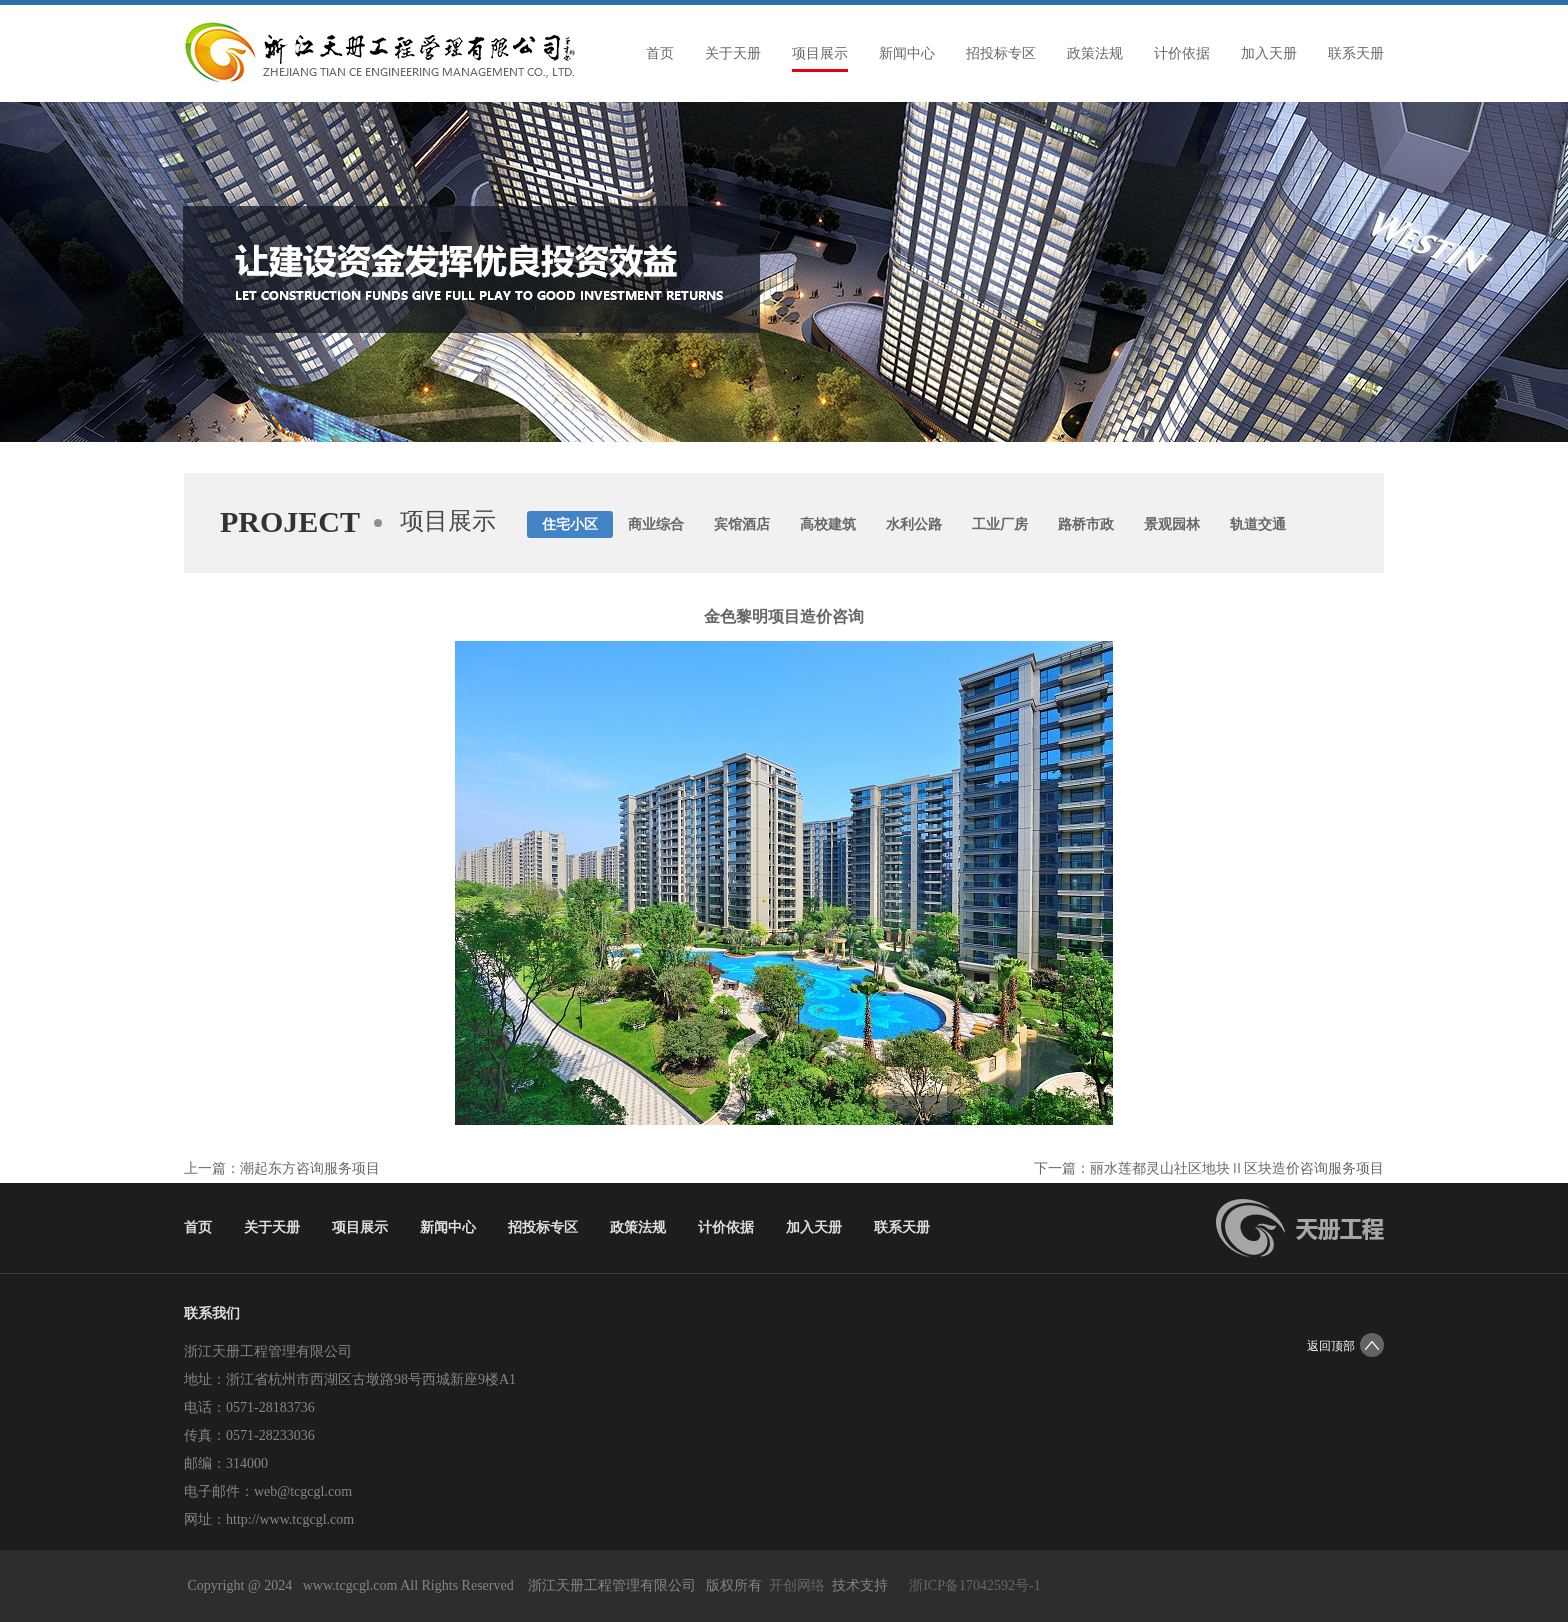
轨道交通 (1258, 524)
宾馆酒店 (742, 524)
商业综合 (656, 524)
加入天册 (1269, 53)
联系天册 (1356, 53)
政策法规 (1095, 53)
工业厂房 (1000, 524)
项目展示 (820, 53)
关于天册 (733, 53)
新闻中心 (907, 53)
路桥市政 (1086, 524)
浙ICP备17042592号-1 (974, 1585)
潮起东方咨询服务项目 (310, 1168)
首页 (660, 53)
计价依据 (1182, 53)
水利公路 (914, 524)
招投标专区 (1001, 53)
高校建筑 (828, 524)
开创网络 (797, 1585)
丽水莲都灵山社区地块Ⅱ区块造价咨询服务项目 (1237, 1168)
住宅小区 (570, 524)
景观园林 (1172, 524)
